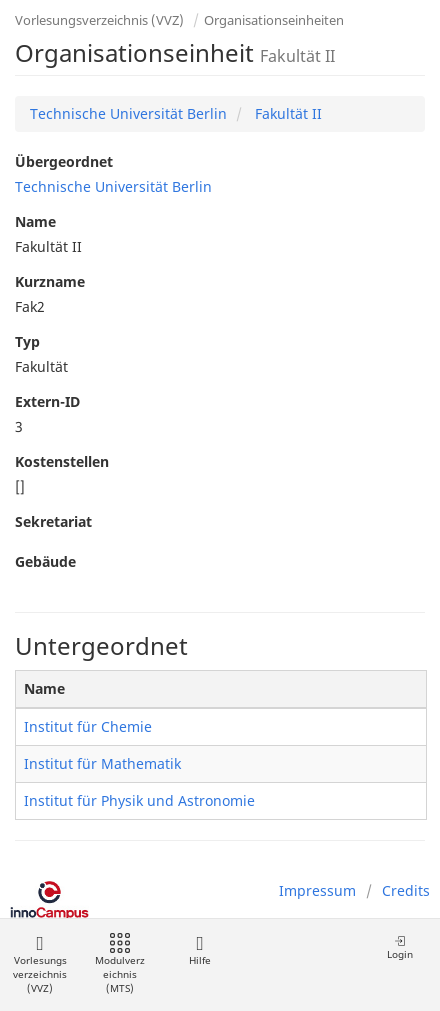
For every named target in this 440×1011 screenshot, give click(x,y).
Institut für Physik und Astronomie (139, 800)
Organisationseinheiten (274, 20)
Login (400, 947)
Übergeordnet (64, 161)
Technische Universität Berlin (128, 113)
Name (35, 221)
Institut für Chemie (88, 726)
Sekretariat (53, 521)
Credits (406, 890)
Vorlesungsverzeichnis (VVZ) (99, 20)
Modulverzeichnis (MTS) (120, 964)
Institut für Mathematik (102, 763)
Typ (27, 341)
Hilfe (199, 950)
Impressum (317, 890)
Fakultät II (286, 113)
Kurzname (50, 281)
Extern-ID (47, 401)
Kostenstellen (62, 461)
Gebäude (45, 561)
